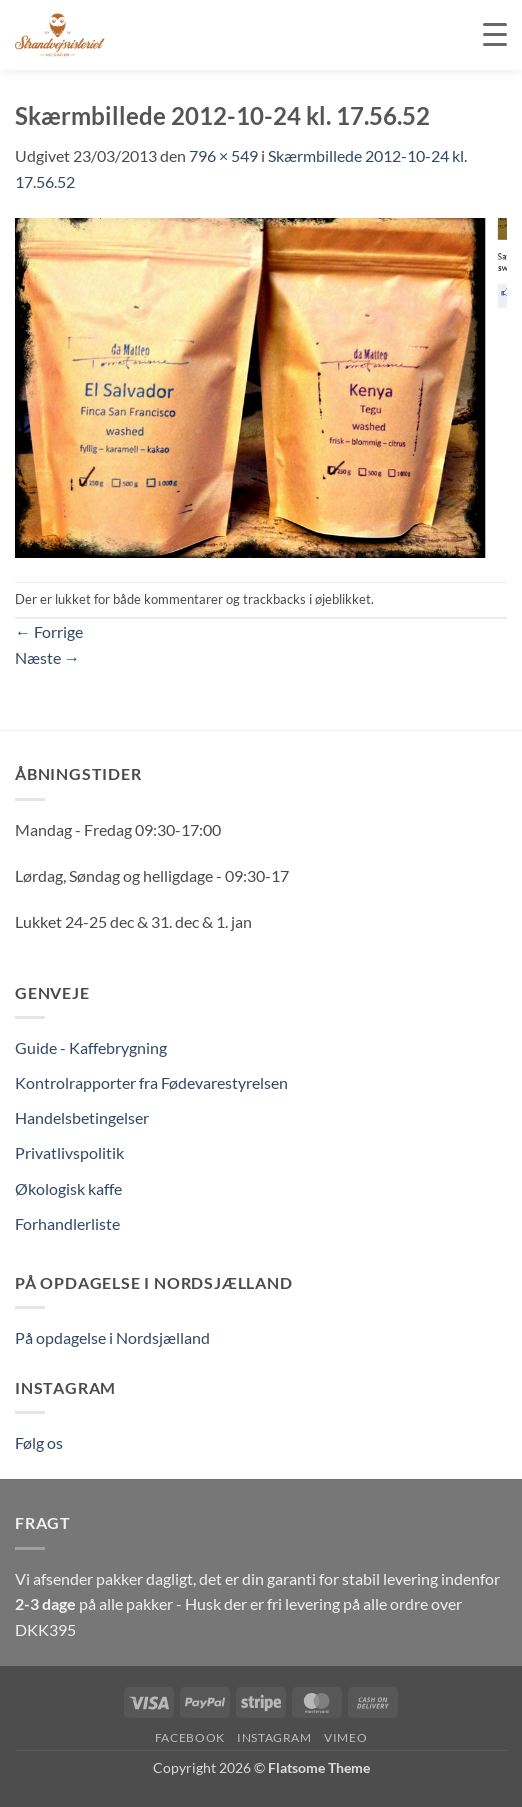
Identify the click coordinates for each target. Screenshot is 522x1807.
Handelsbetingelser (82, 1117)
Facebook (190, 1737)
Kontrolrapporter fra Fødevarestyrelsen (151, 1082)
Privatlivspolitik (69, 1152)
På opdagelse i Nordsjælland (112, 1337)
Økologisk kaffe (68, 1188)
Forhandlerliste (67, 1223)
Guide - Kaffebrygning (91, 1047)
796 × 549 (223, 155)
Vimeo (345, 1737)
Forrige (49, 631)
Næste (47, 657)
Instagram (274, 1737)
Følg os (39, 1442)
